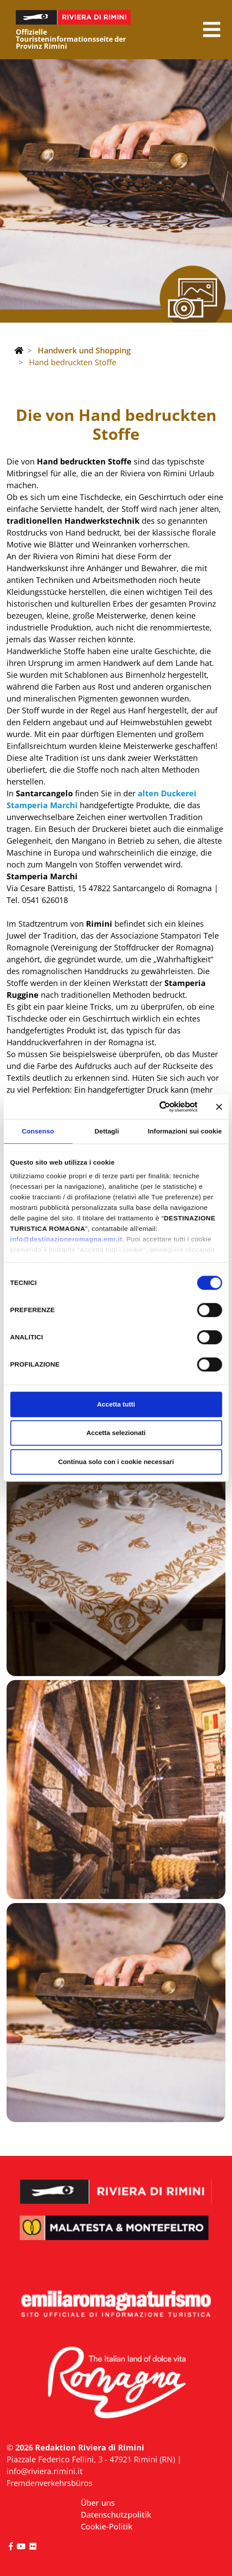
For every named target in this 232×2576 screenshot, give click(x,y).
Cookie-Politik (106, 2526)
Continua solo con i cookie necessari (116, 1461)
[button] (211, 30)
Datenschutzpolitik (116, 2514)
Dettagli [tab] (107, 1131)
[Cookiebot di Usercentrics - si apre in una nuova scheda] (159, 1106)
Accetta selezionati (116, 1432)
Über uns (98, 2502)
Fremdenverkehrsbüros (50, 2483)
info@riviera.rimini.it (44, 2471)
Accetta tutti (116, 1404)
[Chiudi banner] (219, 1107)
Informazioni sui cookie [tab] (185, 1131)
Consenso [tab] (38, 1131)
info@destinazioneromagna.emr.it (66, 1239)
